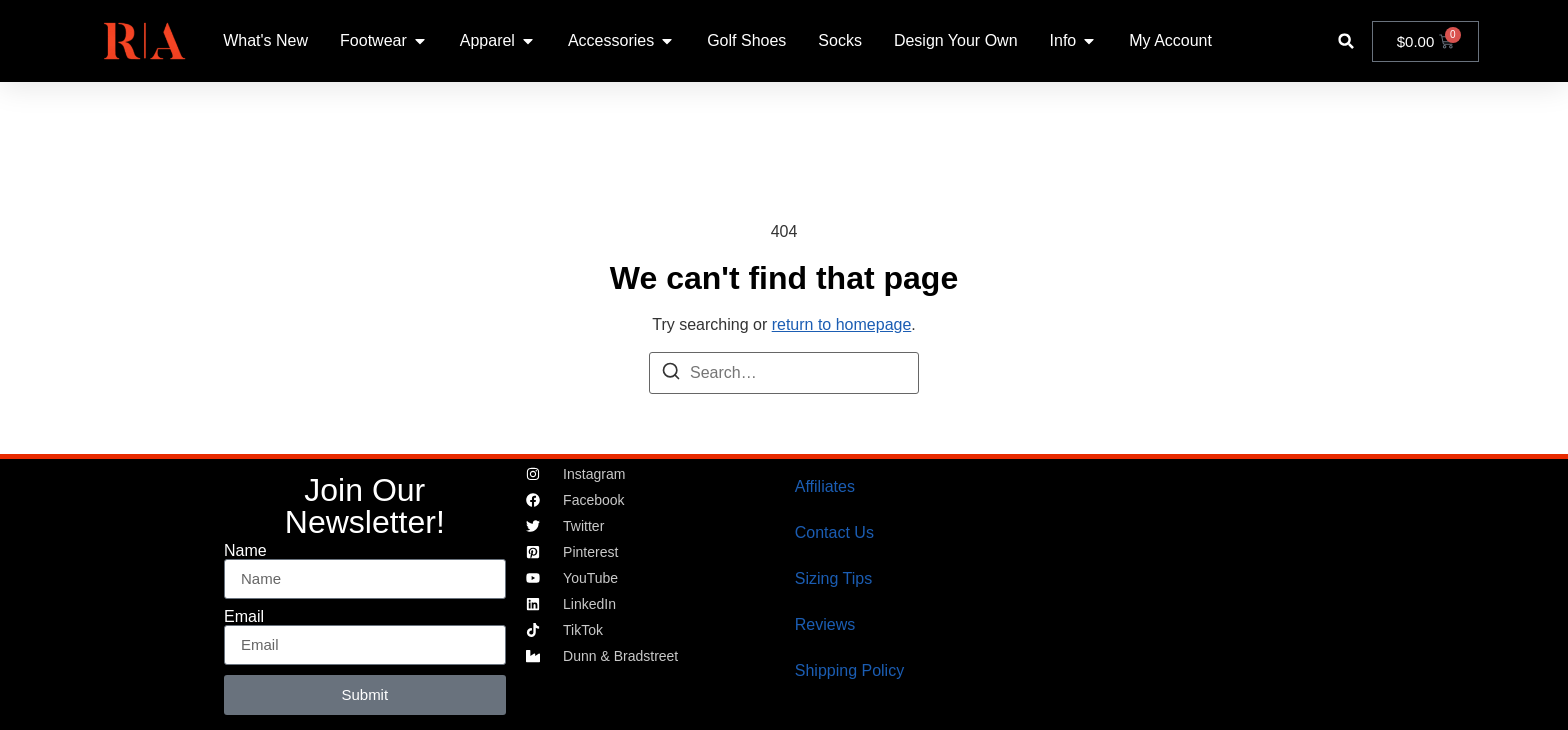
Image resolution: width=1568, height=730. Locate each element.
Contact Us (834, 532)
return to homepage (842, 324)
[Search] (671, 374)
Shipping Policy (849, 670)
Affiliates (825, 486)
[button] (1346, 41)
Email (244, 617)
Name (245, 551)
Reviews (825, 624)
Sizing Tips (833, 578)
